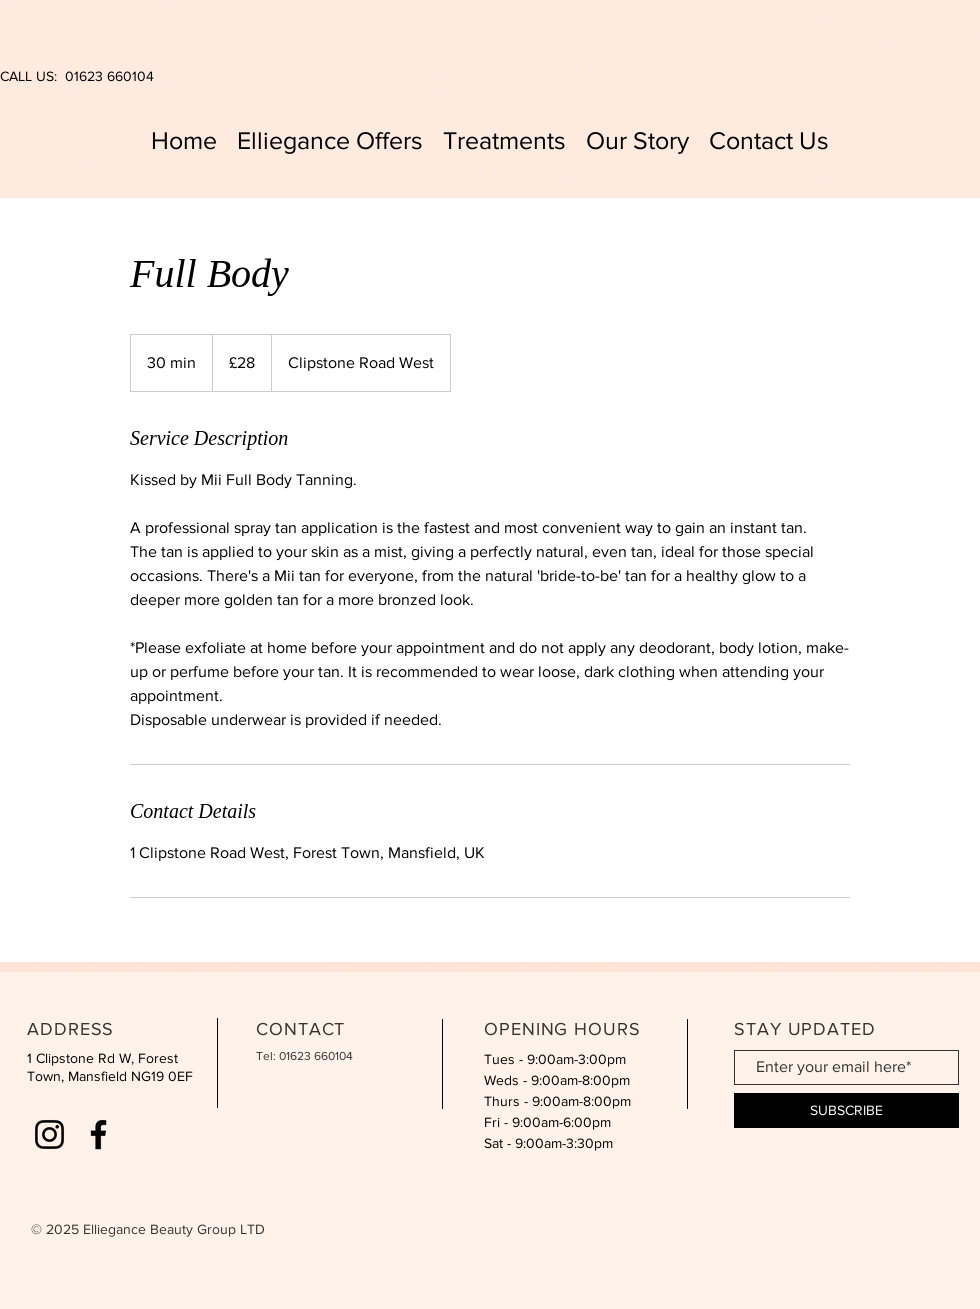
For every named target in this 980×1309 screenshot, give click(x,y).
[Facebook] (98, 1134)
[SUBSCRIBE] (846, 1110)
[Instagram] (49, 1134)
